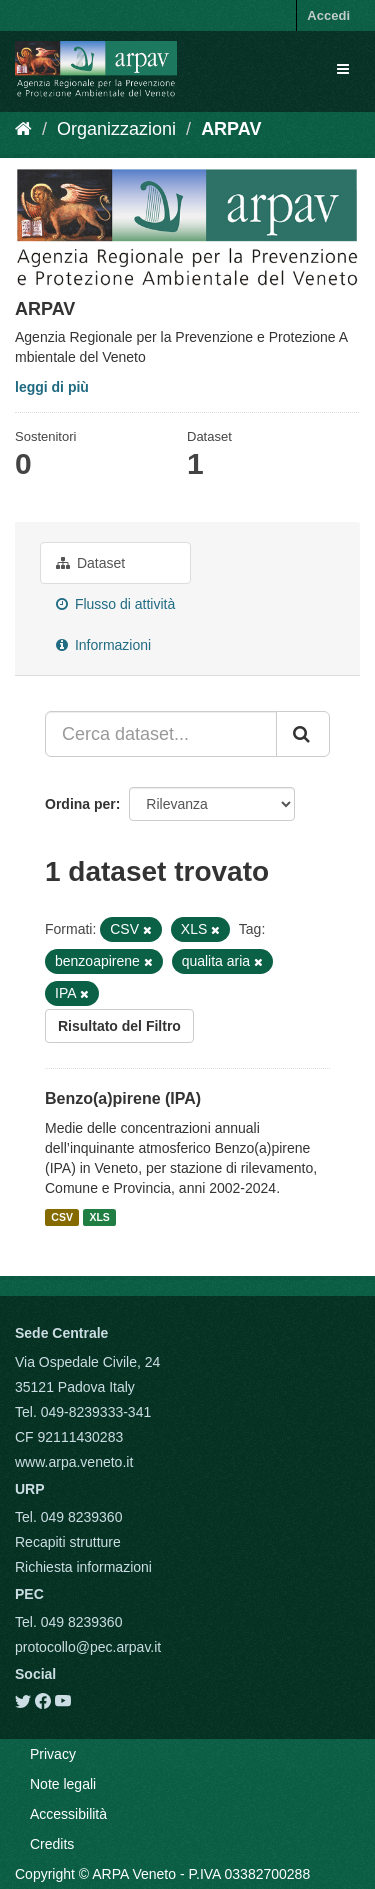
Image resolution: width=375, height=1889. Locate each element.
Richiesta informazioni (83, 1567)
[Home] (23, 129)
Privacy (53, 1754)
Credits (52, 1844)
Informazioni (103, 645)
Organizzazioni (116, 129)
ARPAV (231, 129)
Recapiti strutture (68, 1542)
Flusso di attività (115, 604)
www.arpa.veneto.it (74, 1462)
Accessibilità (68, 1814)
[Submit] (303, 734)
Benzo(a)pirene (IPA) (123, 1098)
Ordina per (80, 804)
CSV (62, 1217)
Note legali (63, 1784)
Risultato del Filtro (119, 1026)
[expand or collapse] (343, 69)
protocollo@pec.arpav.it (88, 1647)
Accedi (328, 15)
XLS (99, 1217)
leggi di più (52, 387)
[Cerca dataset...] (161, 734)
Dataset (90, 563)
